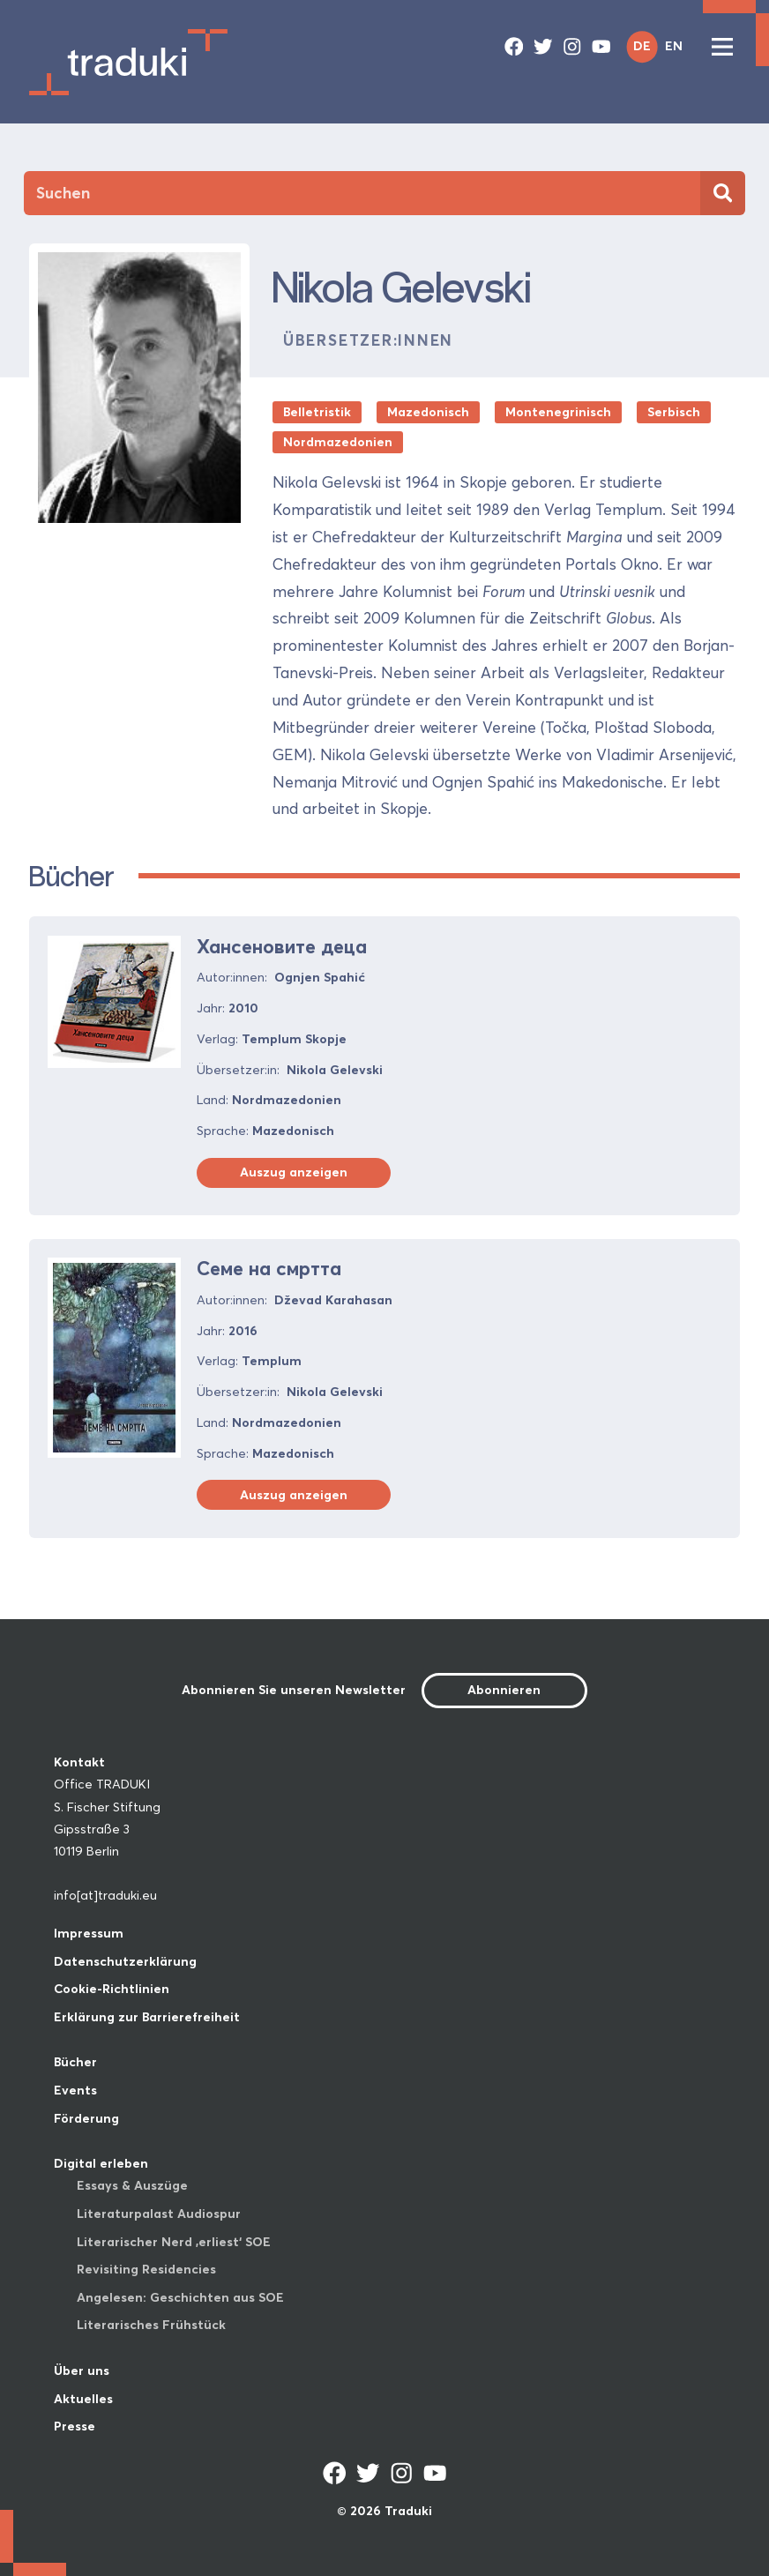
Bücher (75, 2062)
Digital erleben (101, 2163)
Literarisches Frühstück (151, 2325)
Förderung (86, 2118)
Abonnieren (504, 1690)
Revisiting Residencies (146, 2269)
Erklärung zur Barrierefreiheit (147, 2017)
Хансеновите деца (282, 947)
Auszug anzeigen (293, 1172)
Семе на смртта (269, 1269)
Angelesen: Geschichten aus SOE (180, 2297)
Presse (74, 2426)
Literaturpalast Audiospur (159, 2213)
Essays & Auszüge (132, 2185)
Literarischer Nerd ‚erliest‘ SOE (174, 2242)
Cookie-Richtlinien (111, 1989)
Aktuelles (83, 2399)
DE (642, 46)
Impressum (88, 1933)
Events (75, 2090)
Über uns (81, 2370)
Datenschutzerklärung (125, 1961)
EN (674, 46)
